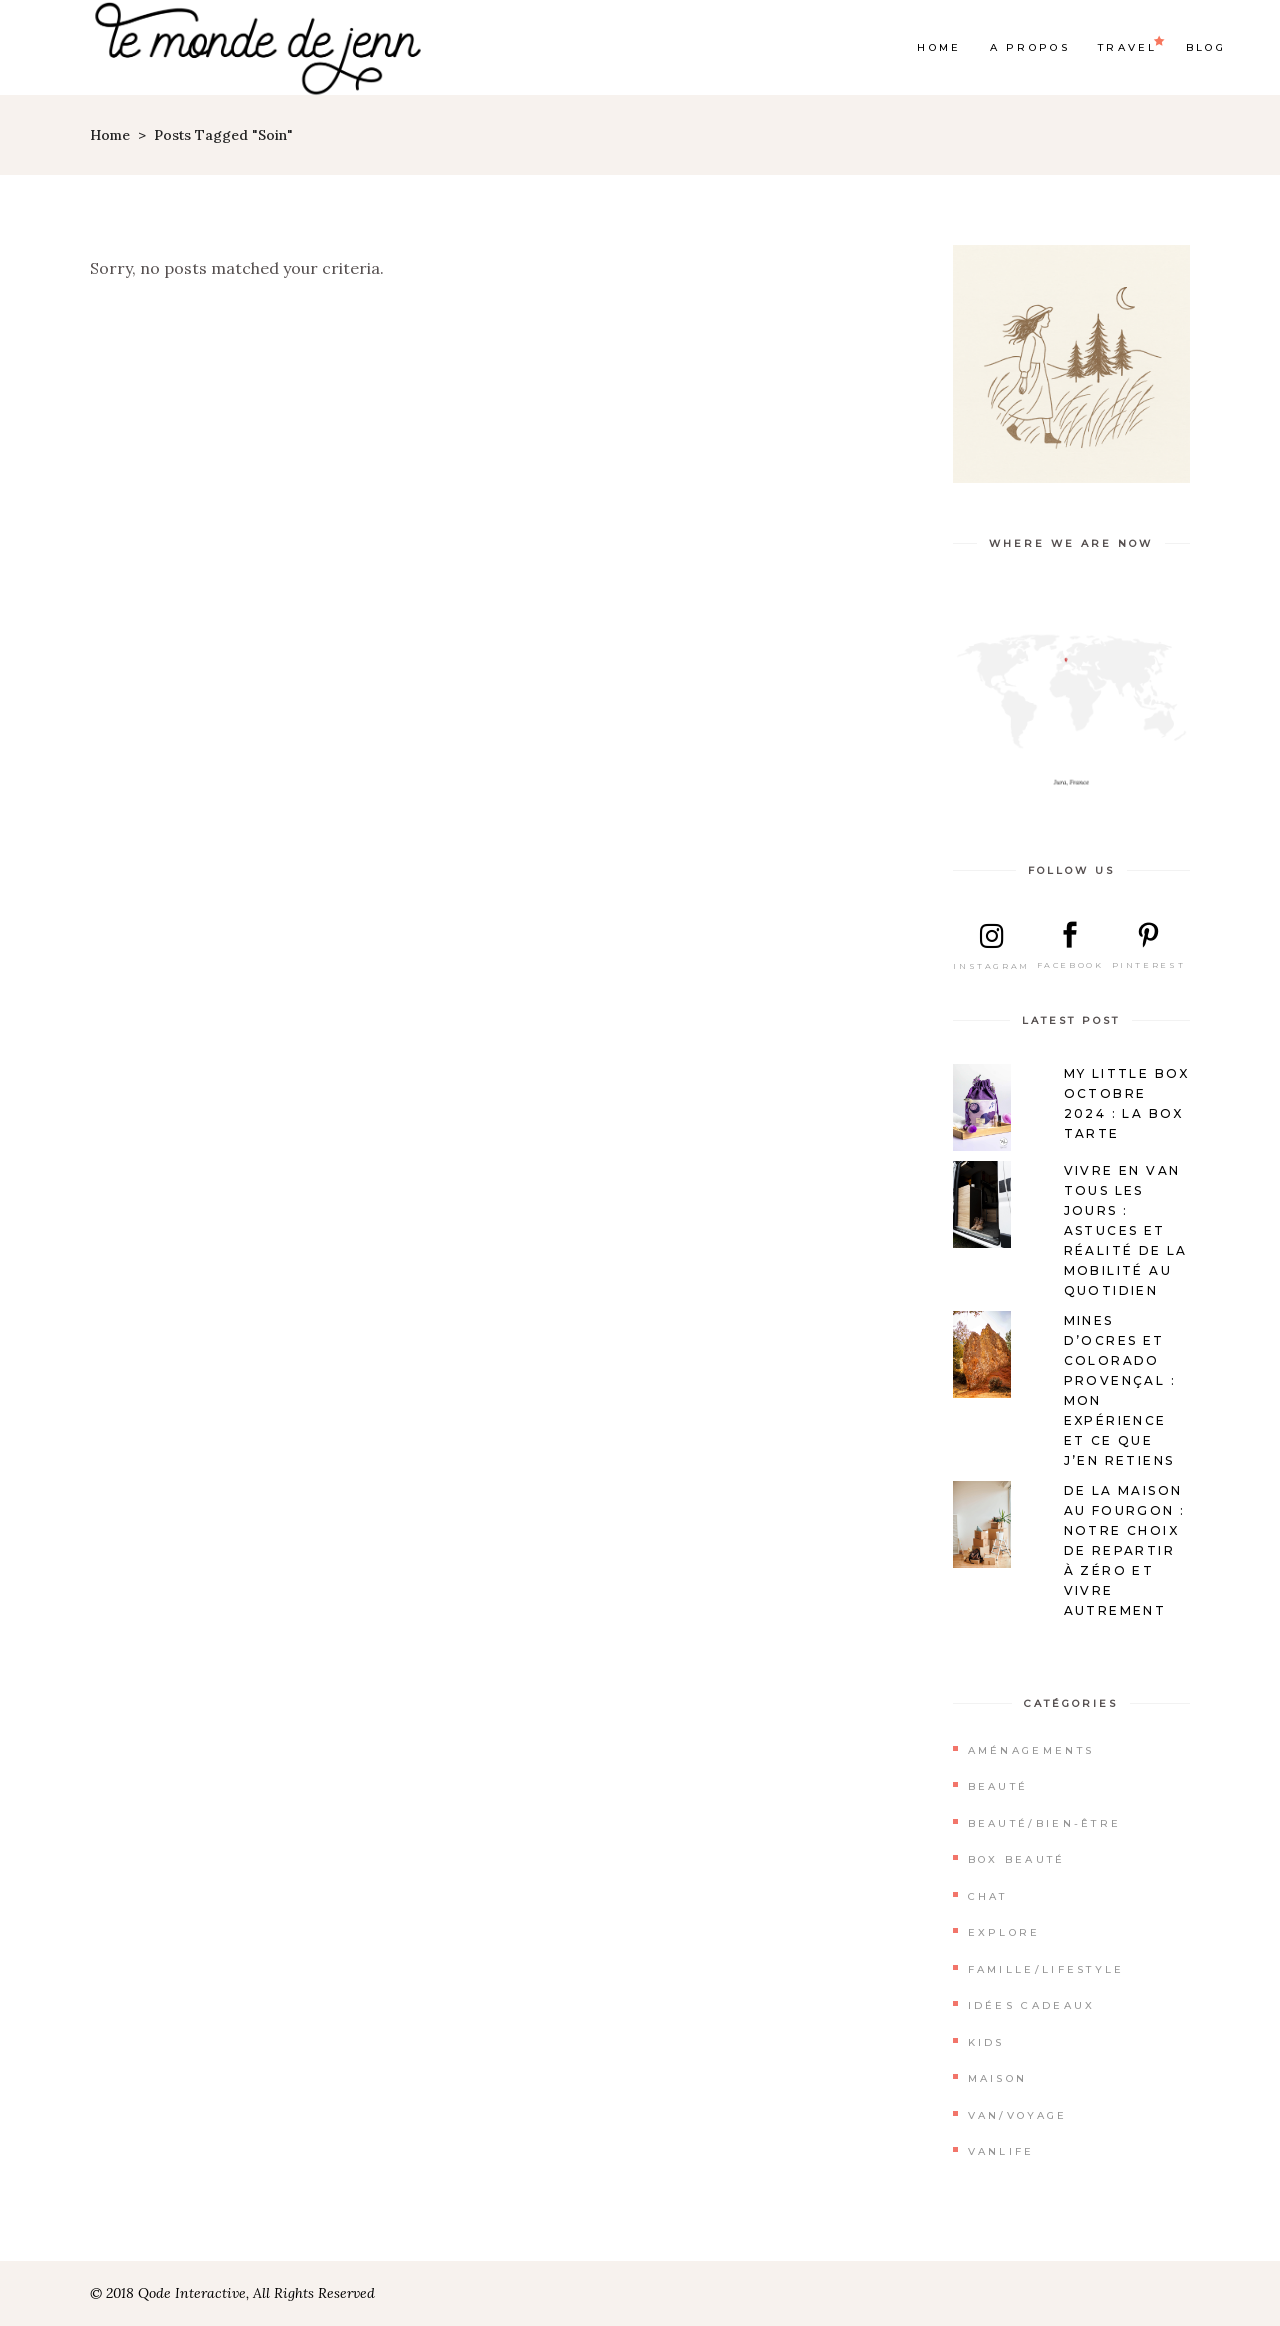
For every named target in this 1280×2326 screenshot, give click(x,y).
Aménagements (1031, 1750)
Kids (986, 2042)
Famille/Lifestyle (1046, 1969)
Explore (1004, 1932)
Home (110, 135)
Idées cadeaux (1032, 2005)
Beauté (998, 1786)
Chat (988, 1896)
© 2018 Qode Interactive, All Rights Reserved (232, 2293)
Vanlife (1001, 2151)
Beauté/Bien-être (1045, 1823)
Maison (998, 2078)
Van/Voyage (1018, 2115)
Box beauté (1017, 1859)
